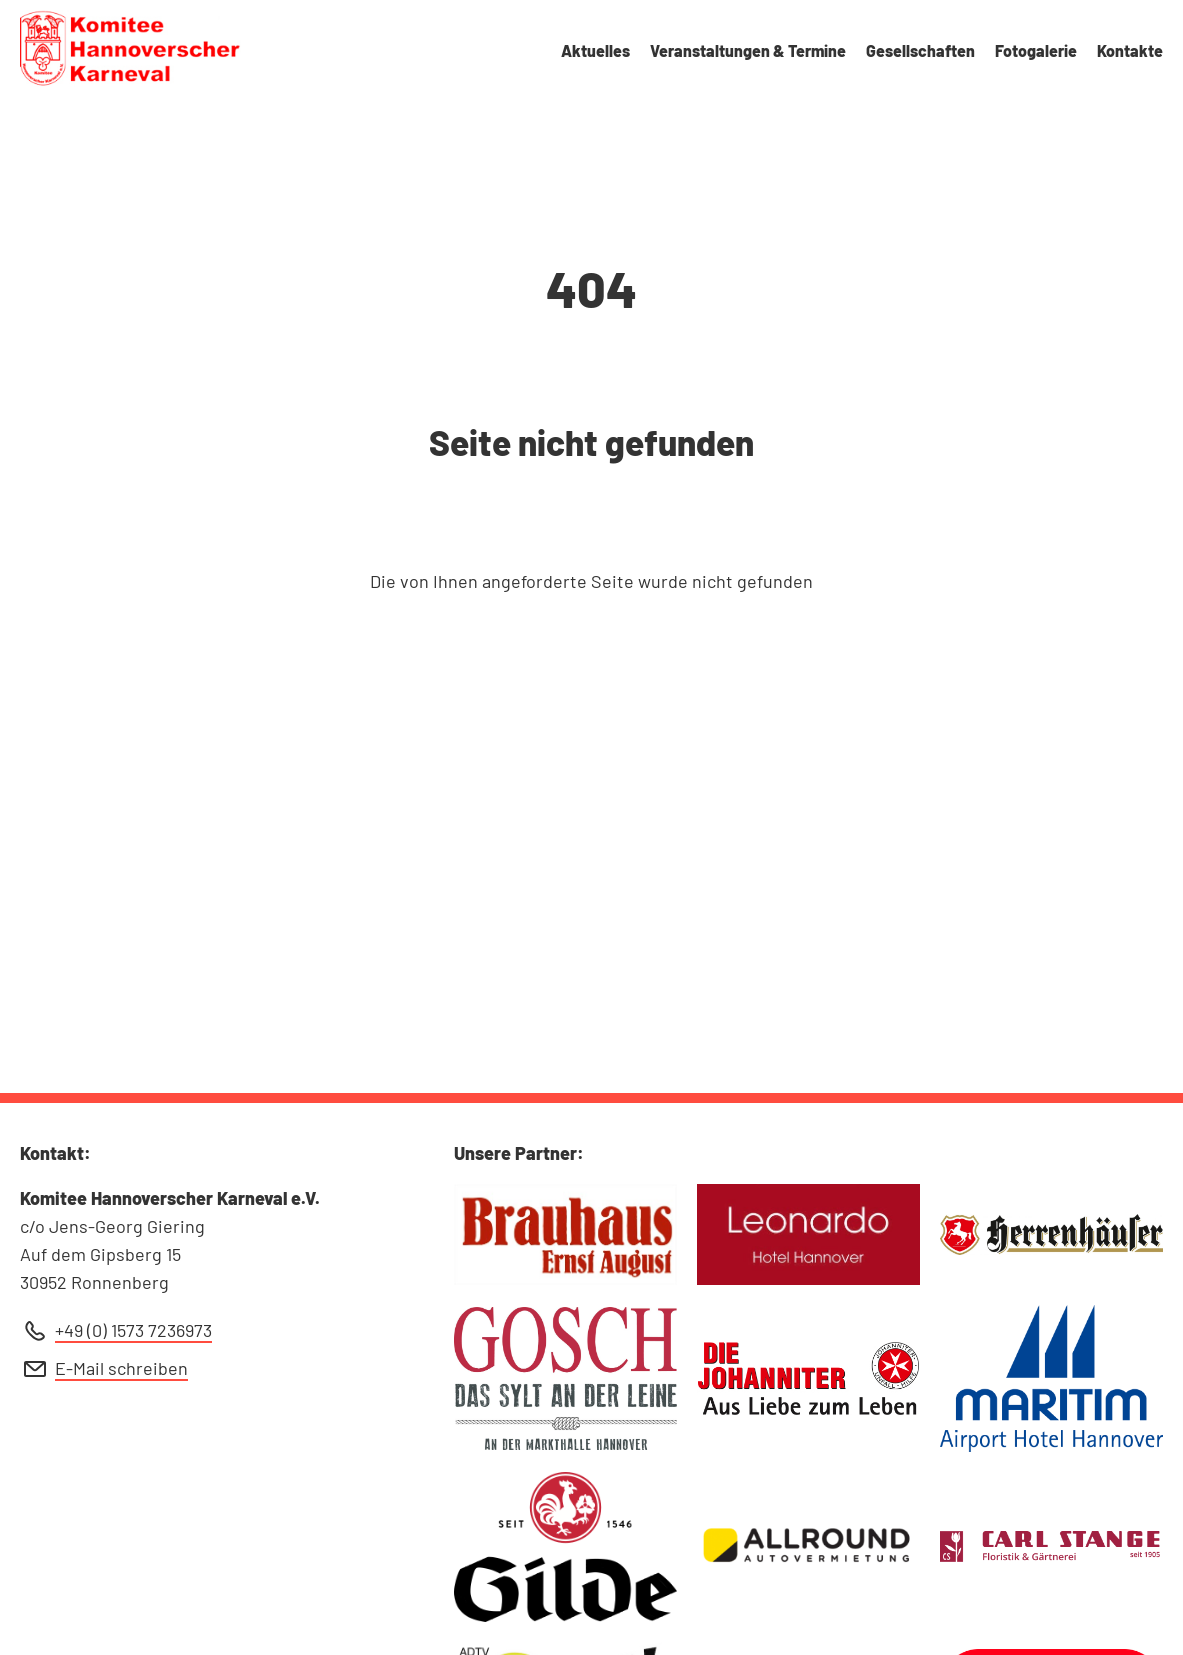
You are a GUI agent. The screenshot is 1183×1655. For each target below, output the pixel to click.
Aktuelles (595, 50)
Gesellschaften (920, 50)
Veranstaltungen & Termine (748, 50)
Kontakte (1130, 50)
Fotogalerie (1036, 50)
